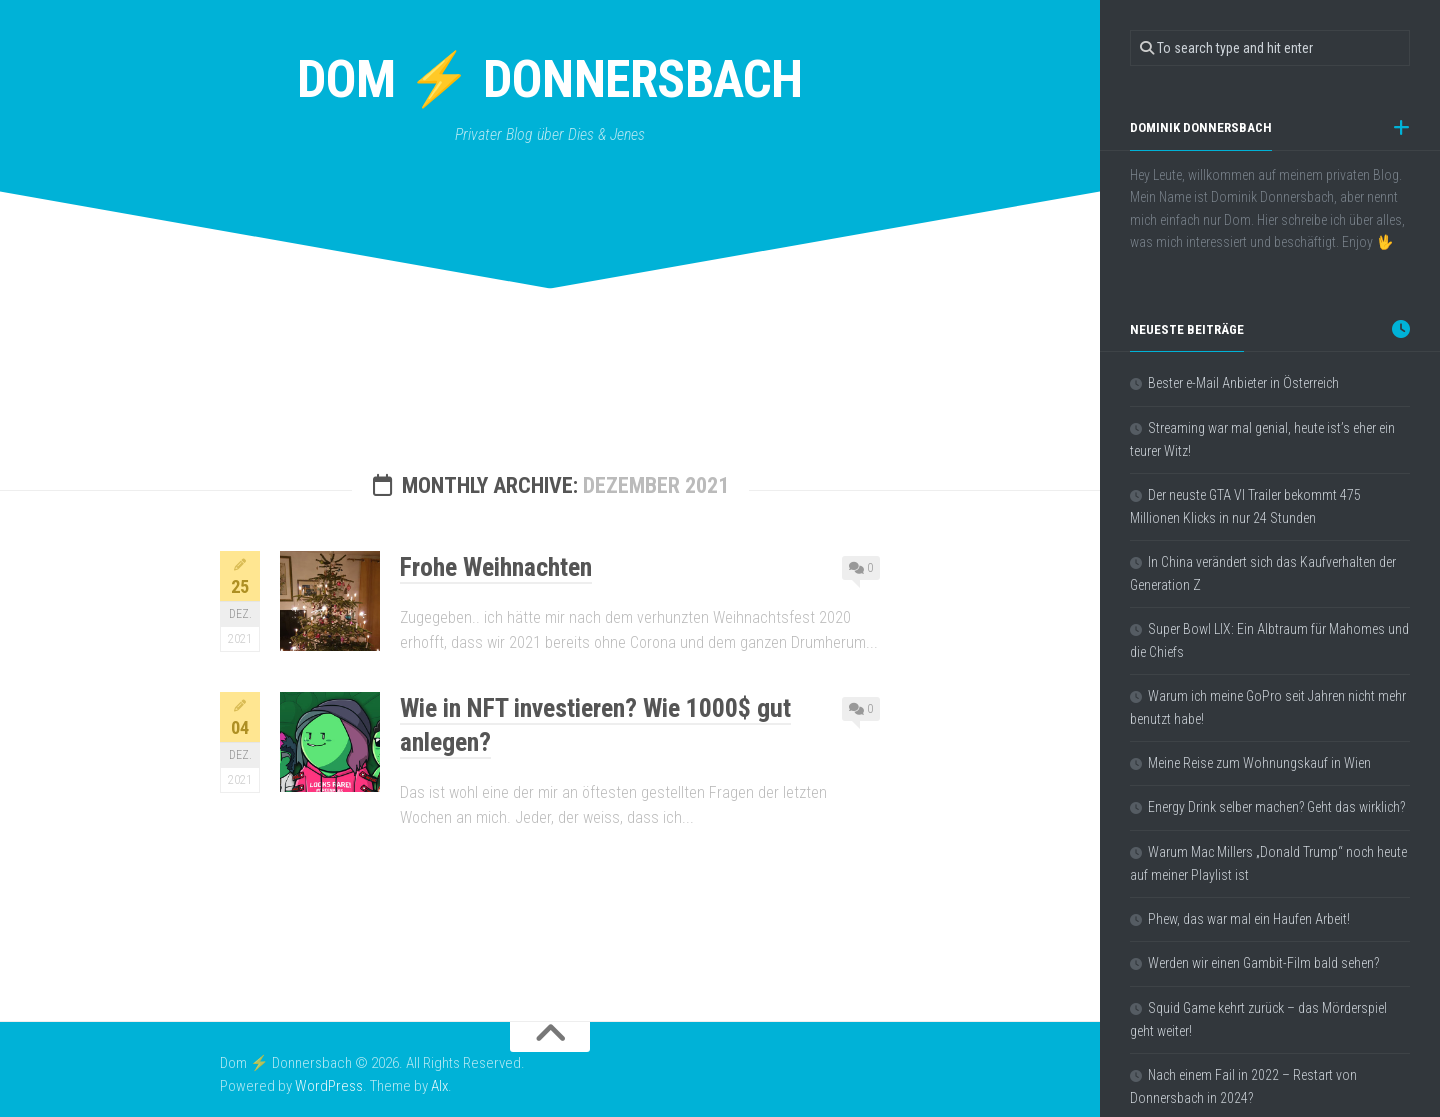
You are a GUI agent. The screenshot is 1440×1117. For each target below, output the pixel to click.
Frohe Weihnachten (496, 567)
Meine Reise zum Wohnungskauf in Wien (1259, 763)
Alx (439, 1086)
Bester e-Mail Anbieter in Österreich (1243, 383)
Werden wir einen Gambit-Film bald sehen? (1263, 963)
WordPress (329, 1086)
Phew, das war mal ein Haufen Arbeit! (1249, 919)
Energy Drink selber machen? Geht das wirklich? (1276, 807)
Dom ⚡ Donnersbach (550, 79)
